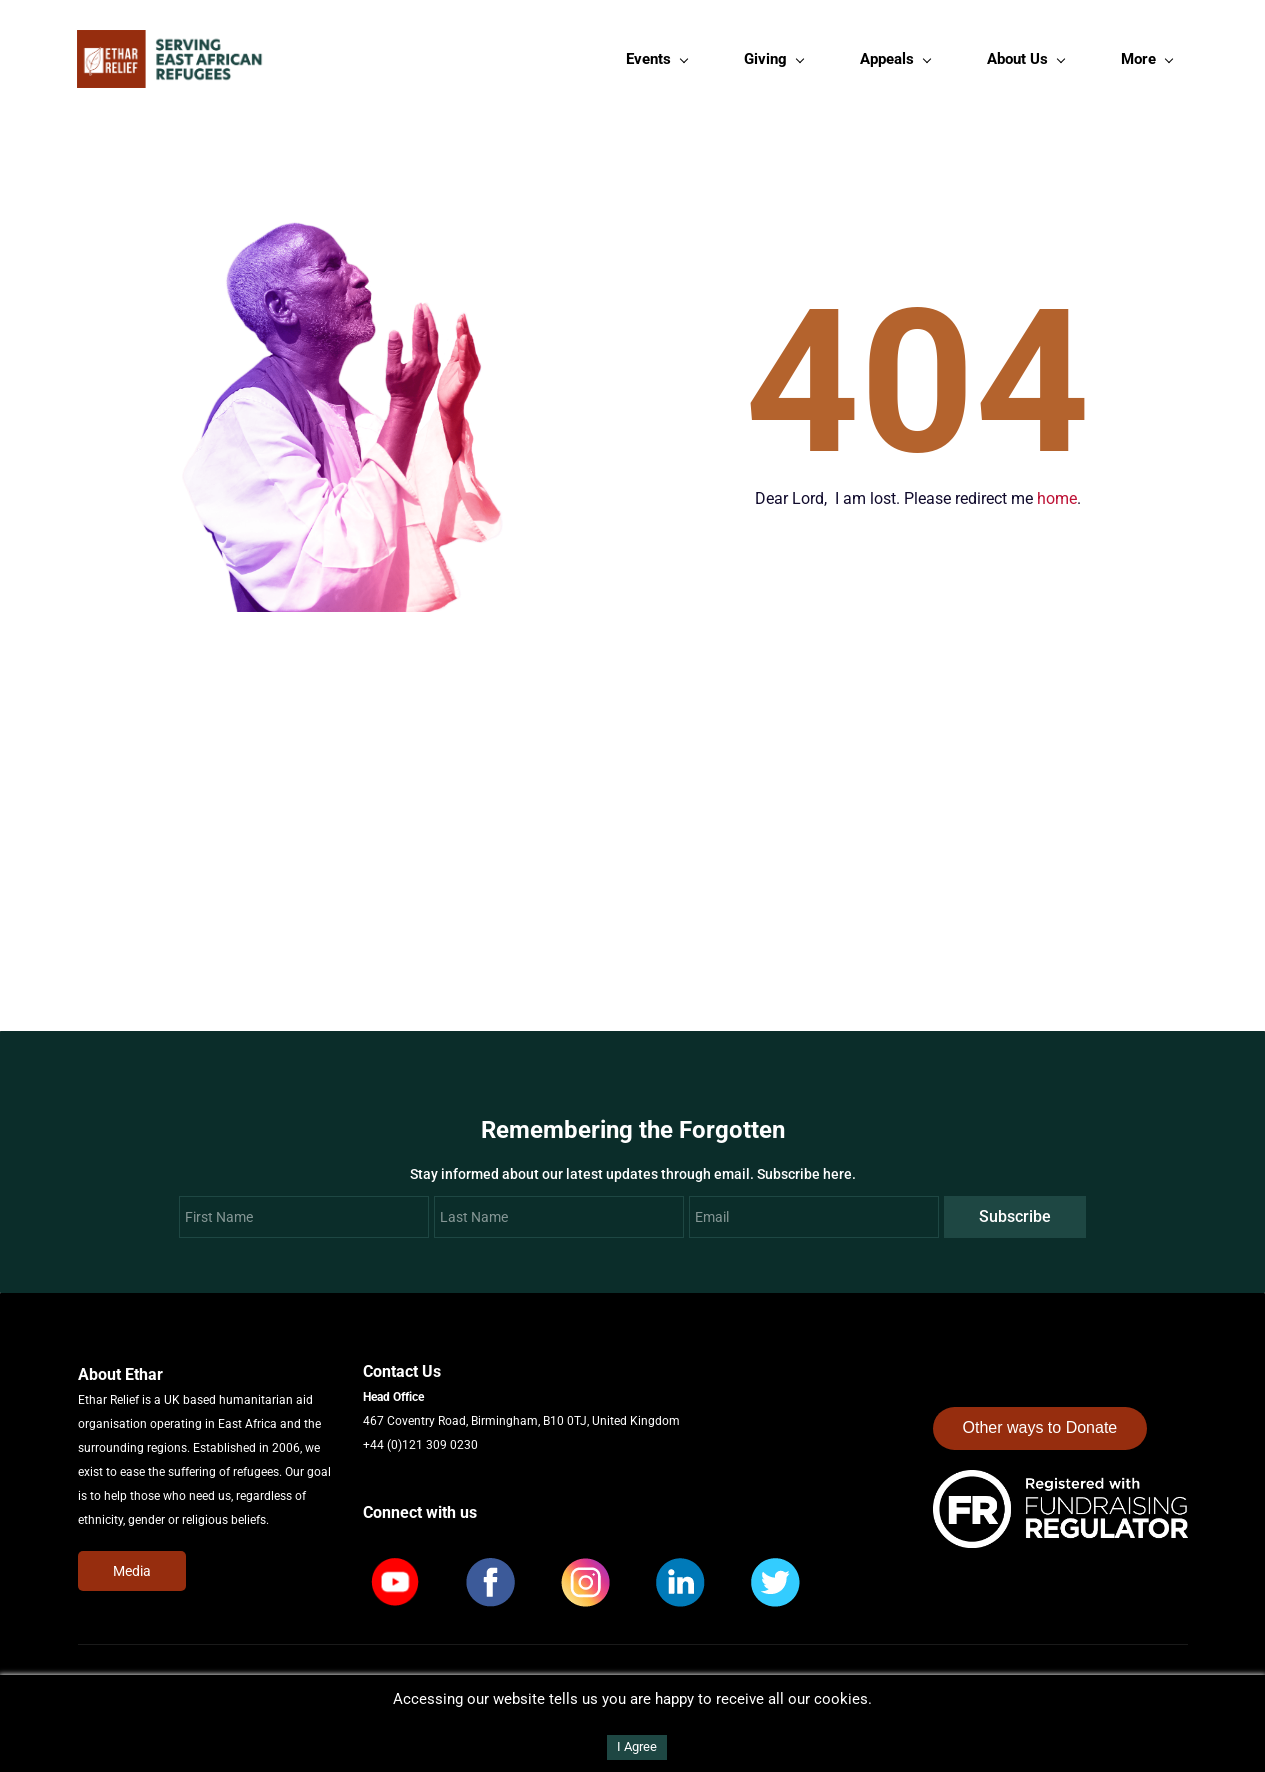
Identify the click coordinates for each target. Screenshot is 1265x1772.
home (1057, 501)
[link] (1060, 1485)
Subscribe (1015, 1219)
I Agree (637, 1746)
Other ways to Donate (1040, 1431)
